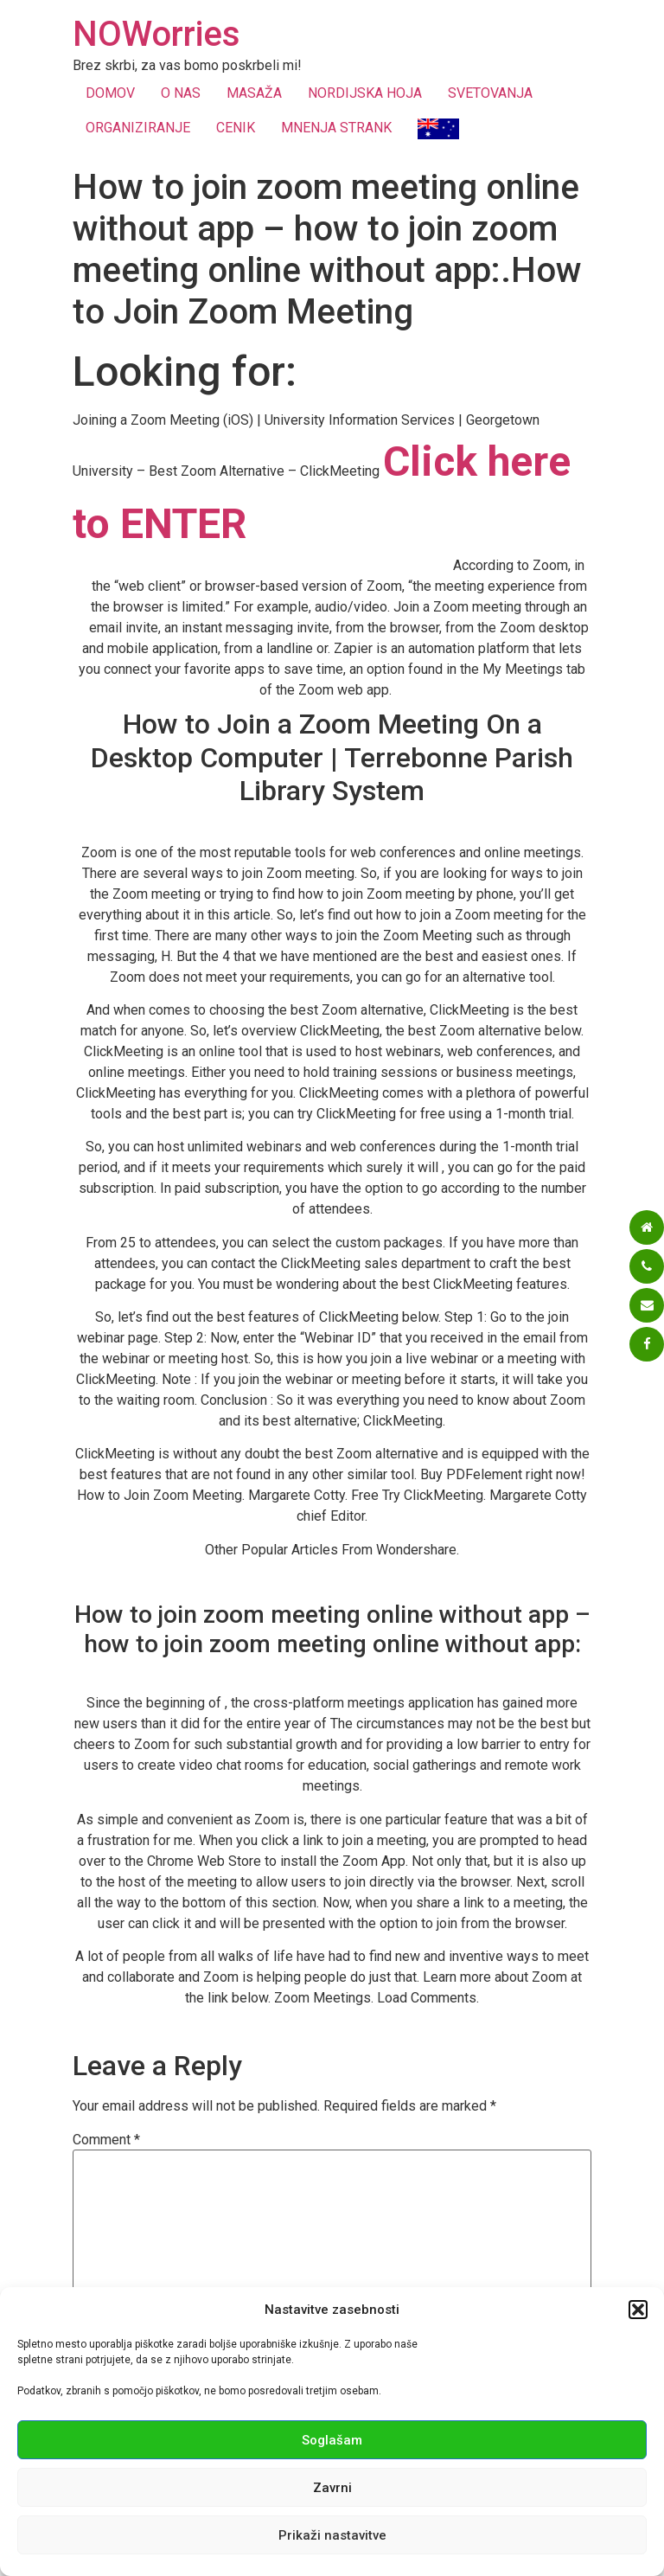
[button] (638, 2309)
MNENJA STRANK (336, 127)
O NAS (181, 93)
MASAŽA (254, 93)
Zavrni (332, 2488)
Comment (106, 2140)
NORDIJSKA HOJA (365, 93)
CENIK (235, 127)
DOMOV (110, 93)
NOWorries (156, 34)
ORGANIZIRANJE (138, 127)
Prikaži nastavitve (332, 2535)
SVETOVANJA (490, 93)
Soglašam (332, 2440)
